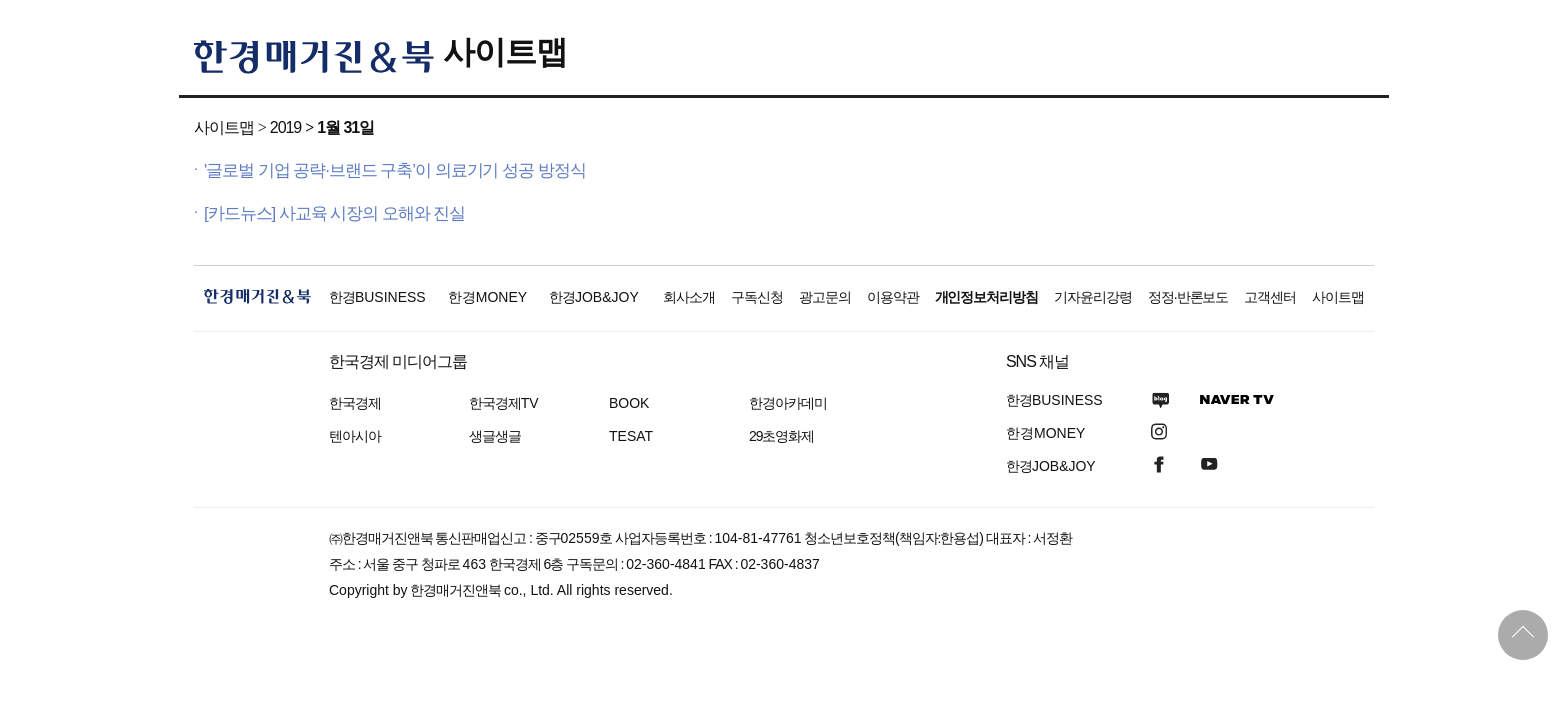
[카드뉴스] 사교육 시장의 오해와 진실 (334, 213)
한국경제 (355, 403)
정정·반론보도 (1188, 297)
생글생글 (495, 436)
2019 (285, 127)
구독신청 (757, 297)
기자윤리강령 (1093, 297)
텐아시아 (355, 436)
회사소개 (689, 297)
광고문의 (825, 297)
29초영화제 (781, 436)
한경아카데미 (788, 403)
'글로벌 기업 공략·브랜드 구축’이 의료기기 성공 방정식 (395, 170)
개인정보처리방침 (987, 297)
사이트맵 (505, 52)
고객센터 (1270, 297)
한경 (377, 297)
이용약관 (893, 297)
